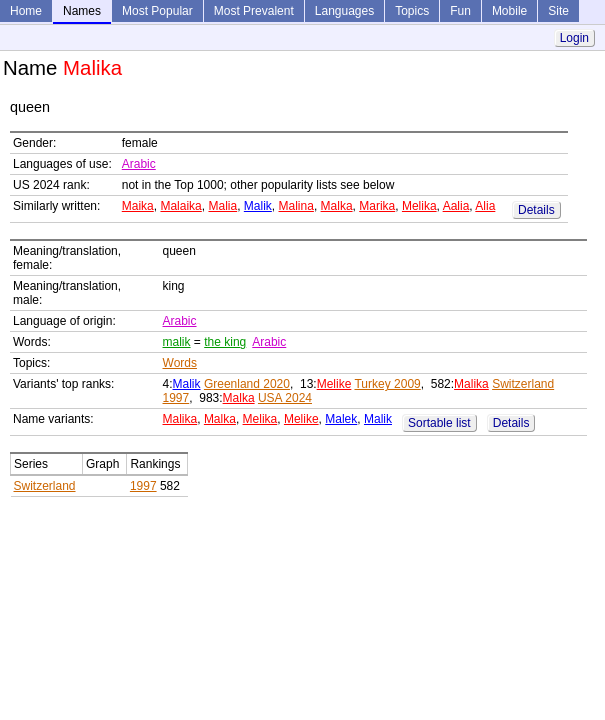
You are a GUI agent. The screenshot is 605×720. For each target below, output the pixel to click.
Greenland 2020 (247, 384)
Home (26, 11)
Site (558, 11)
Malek (341, 419)
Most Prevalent (254, 11)
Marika (377, 206)
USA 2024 (285, 398)
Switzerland (45, 486)
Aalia (456, 206)
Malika (471, 384)
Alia (485, 206)
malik (177, 342)
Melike (334, 384)
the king (225, 342)
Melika (419, 206)
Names (82, 11)
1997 (143, 486)
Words (180, 363)
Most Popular (157, 11)
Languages (344, 11)
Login (574, 38)
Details (536, 210)
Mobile (509, 11)
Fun (460, 11)
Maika (138, 206)
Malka (337, 206)
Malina (296, 206)
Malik (258, 206)
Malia (222, 206)
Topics (412, 11)
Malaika (180, 206)
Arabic (139, 164)
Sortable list (439, 423)
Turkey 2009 (387, 384)
